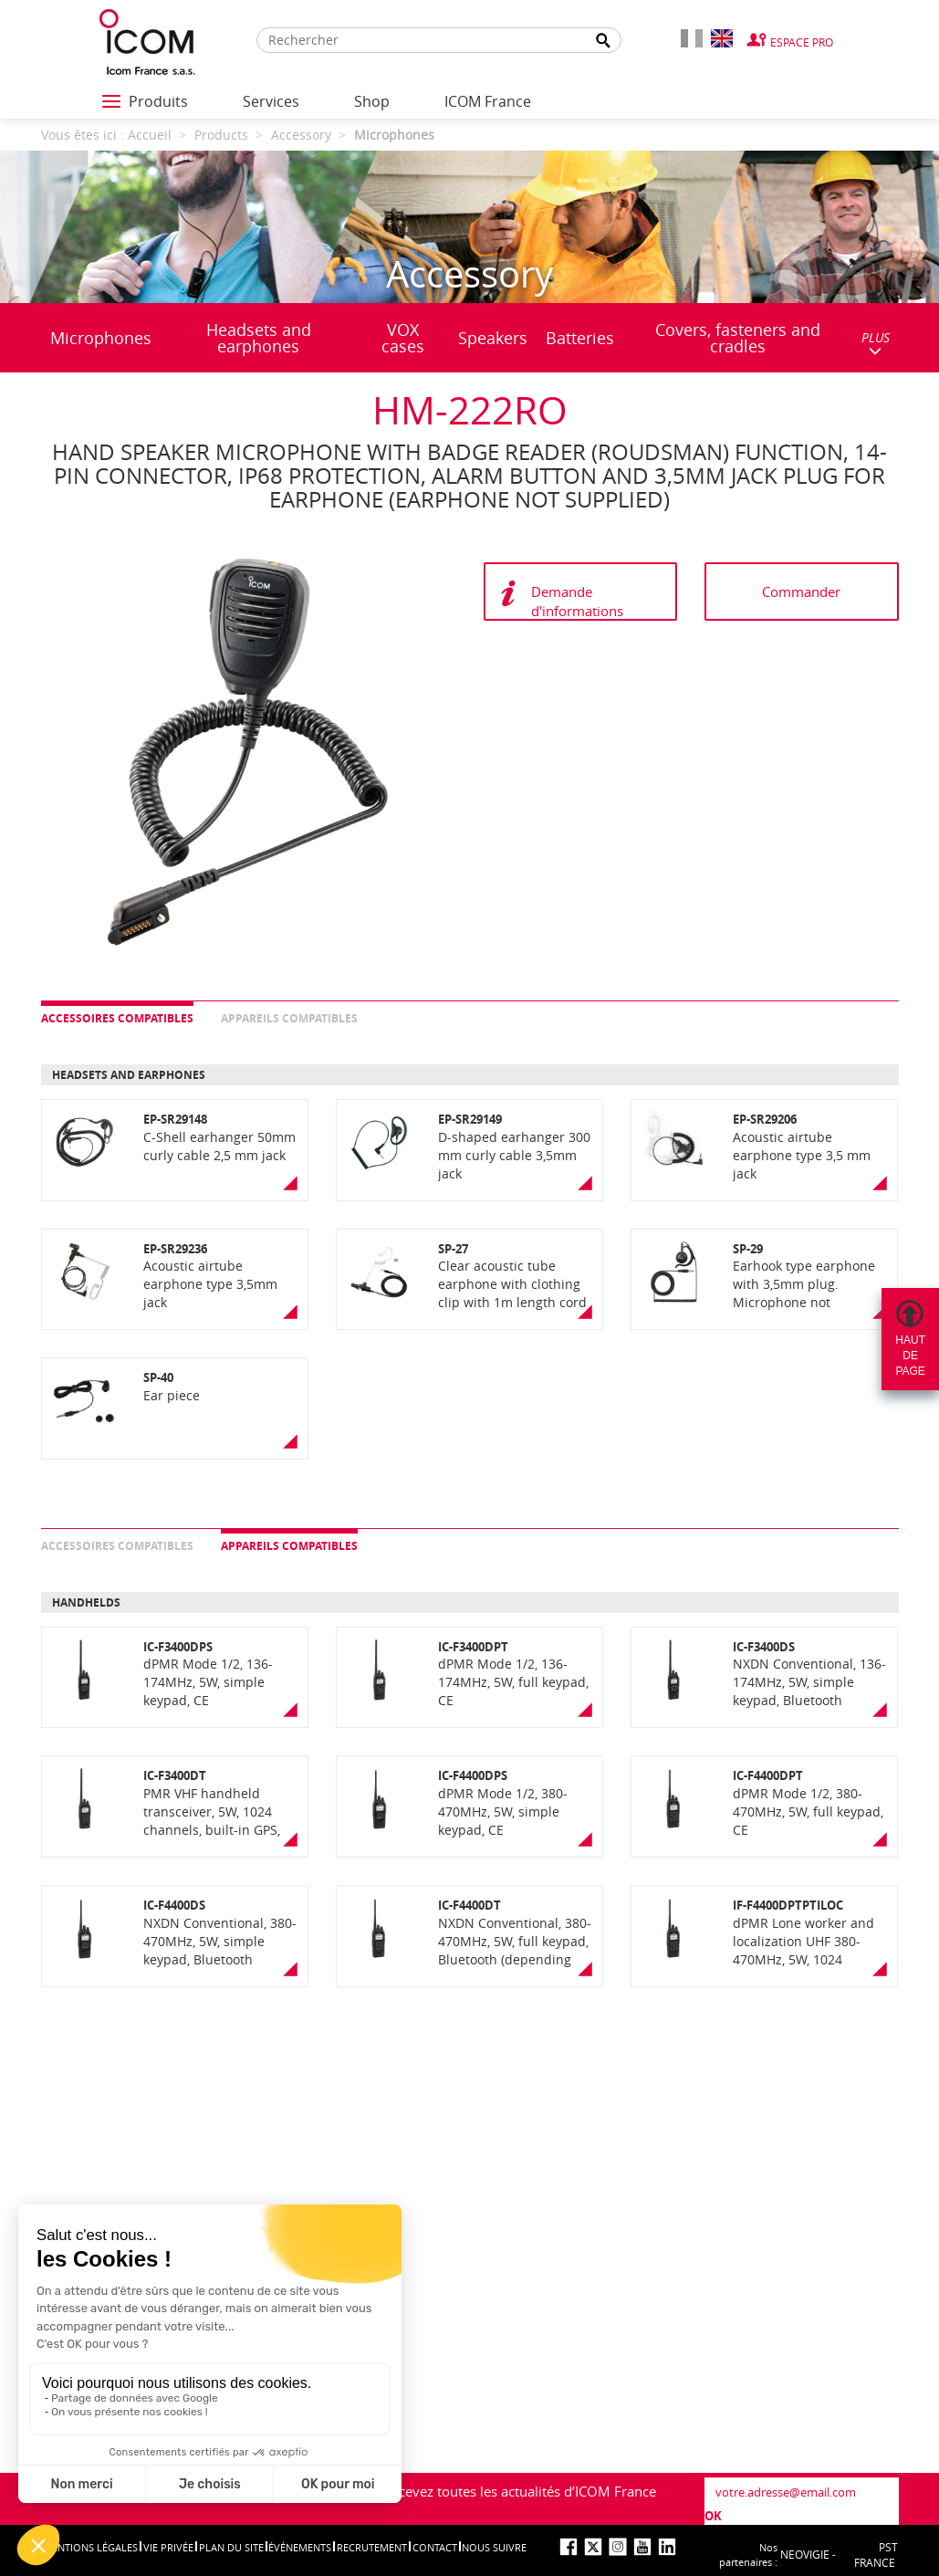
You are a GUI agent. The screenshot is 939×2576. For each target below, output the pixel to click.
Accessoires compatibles (117, 1018)
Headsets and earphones (258, 338)
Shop (372, 101)
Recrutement (372, 2547)
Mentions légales (90, 2547)
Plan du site (231, 2547)
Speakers (492, 338)
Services (271, 101)
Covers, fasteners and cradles (737, 338)
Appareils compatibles (289, 1018)
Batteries (580, 338)
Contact (434, 2547)
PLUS (875, 343)
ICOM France (487, 101)
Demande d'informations (577, 601)
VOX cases (402, 338)
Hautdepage (910, 1355)
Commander (801, 591)
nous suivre (494, 2547)
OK (713, 2516)
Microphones (100, 338)
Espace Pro (801, 42)
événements (299, 2547)
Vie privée (168, 2547)
